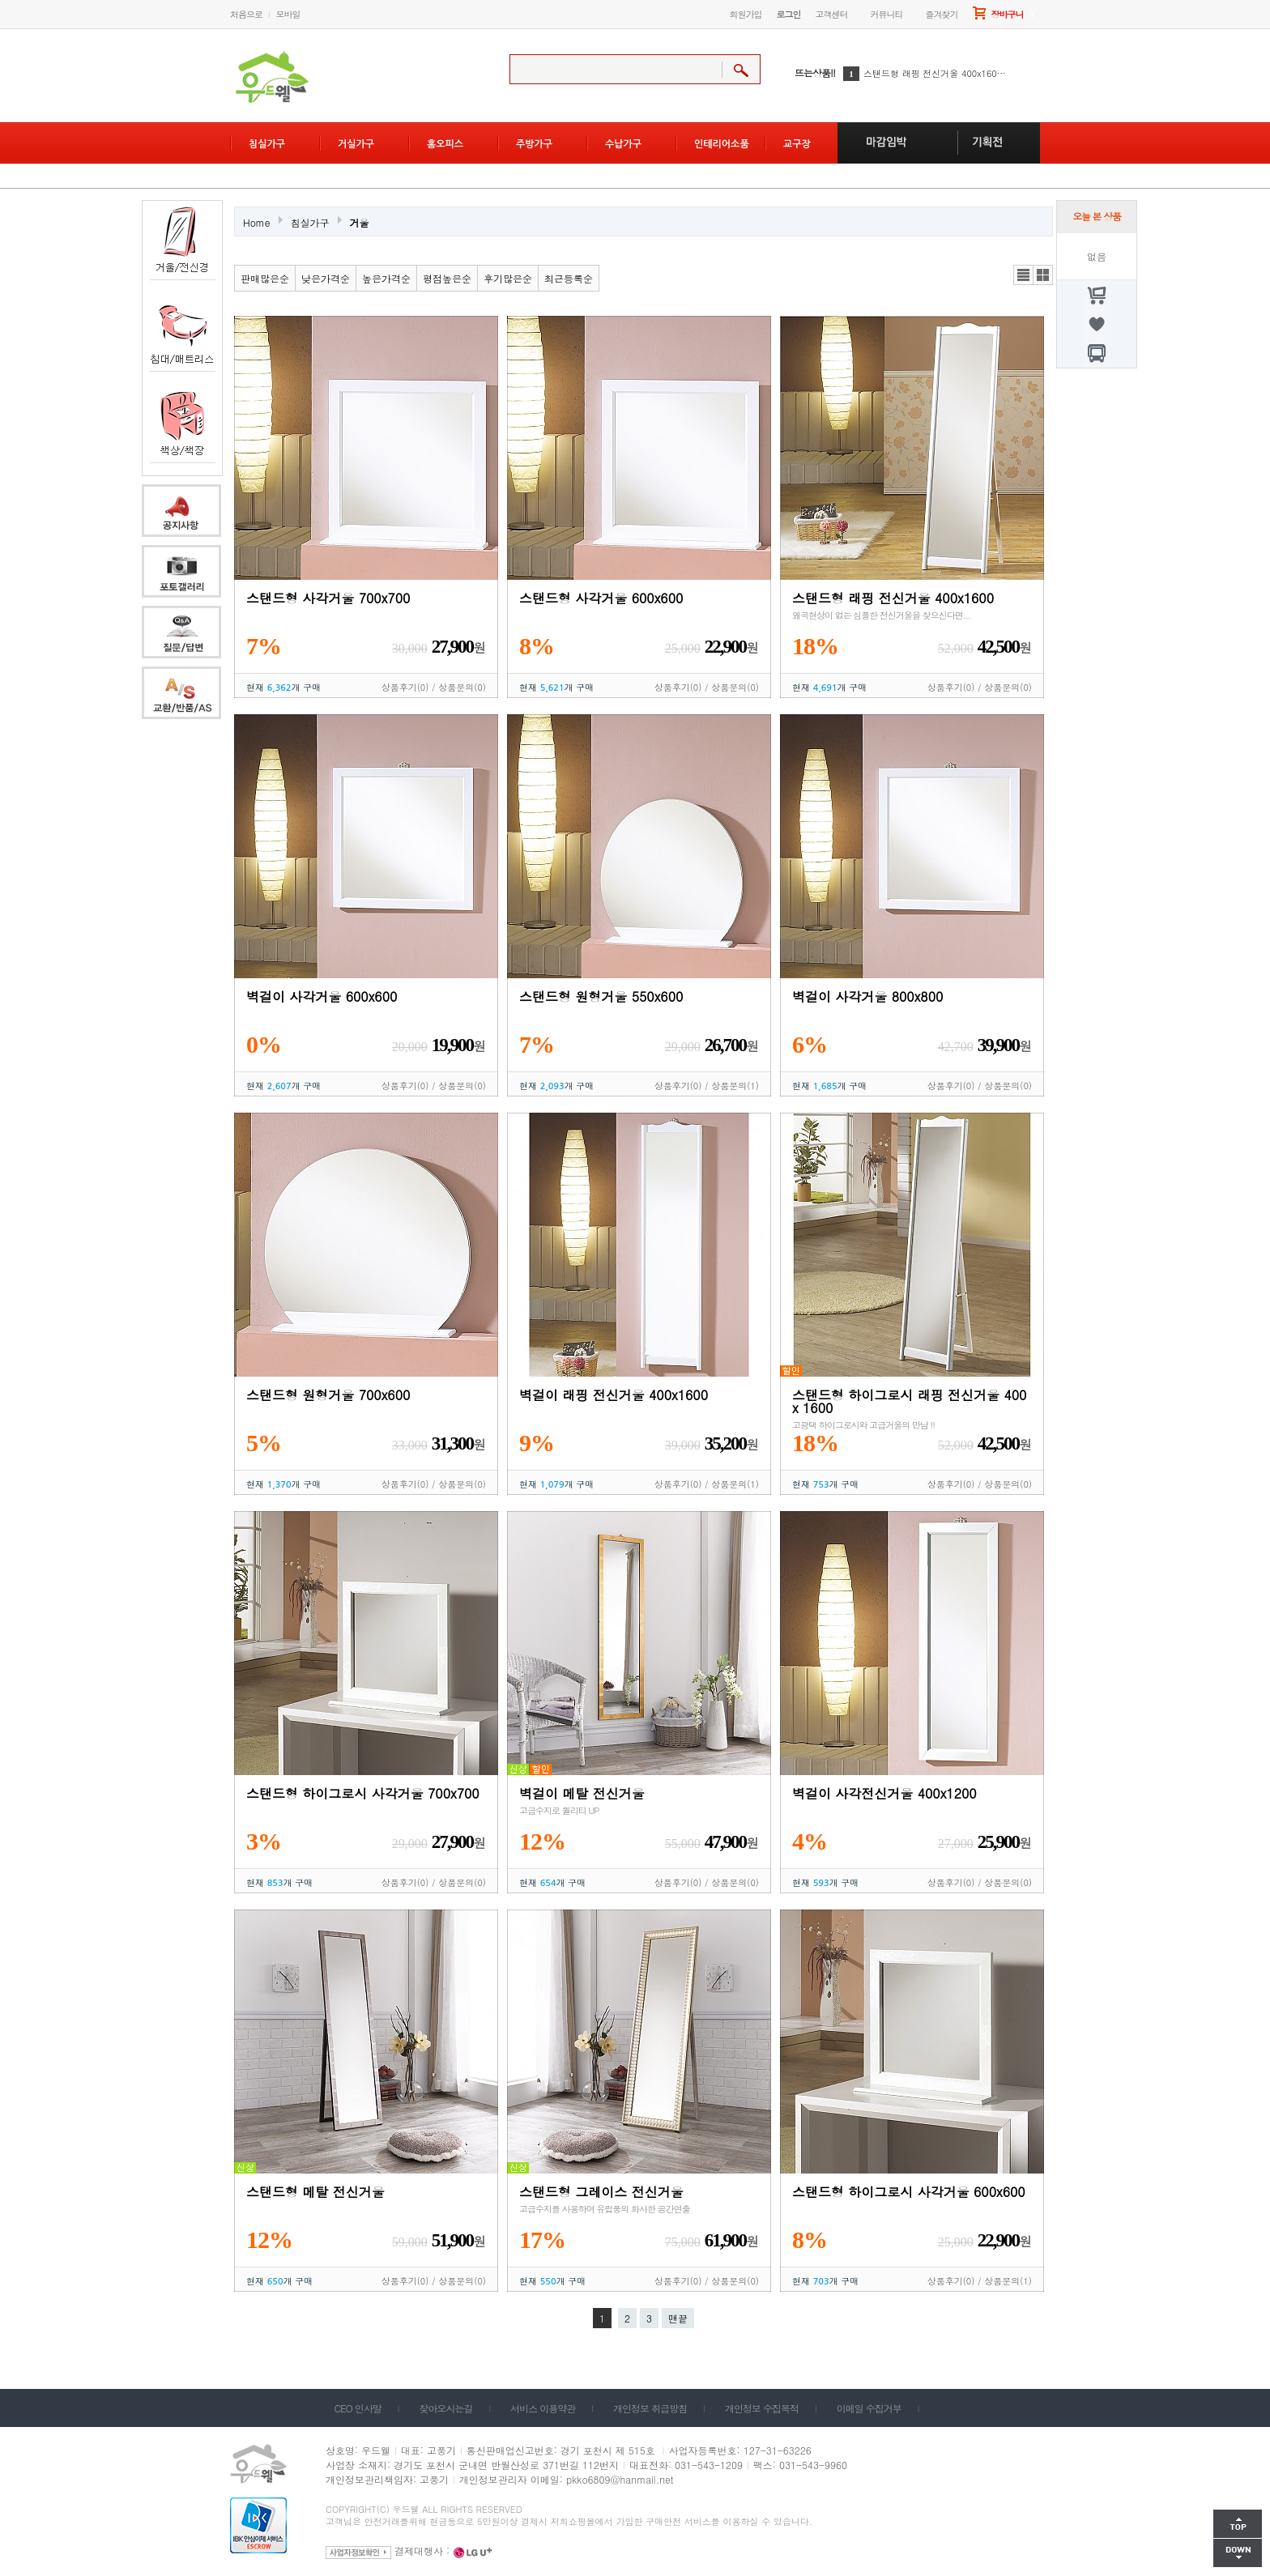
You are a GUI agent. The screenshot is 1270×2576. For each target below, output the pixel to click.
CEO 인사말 (358, 2408)
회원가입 (746, 14)
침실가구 (310, 222)
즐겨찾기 (942, 14)
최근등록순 (568, 278)
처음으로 (246, 14)
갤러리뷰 (1043, 275)
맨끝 (678, 2318)
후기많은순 (508, 278)
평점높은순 (447, 278)
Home (257, 222)
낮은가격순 (325, 278)
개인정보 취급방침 (650, 2408)
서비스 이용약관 (542, 2408)
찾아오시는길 (446, 2408)
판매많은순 (265, 278)
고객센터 (832, 14)
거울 (359, 222)
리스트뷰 (1023, 275)
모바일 (288, 14)
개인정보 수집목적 (762, 2408)
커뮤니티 (887, 14)
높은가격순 (386, 278)
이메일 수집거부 (869, 2408)
